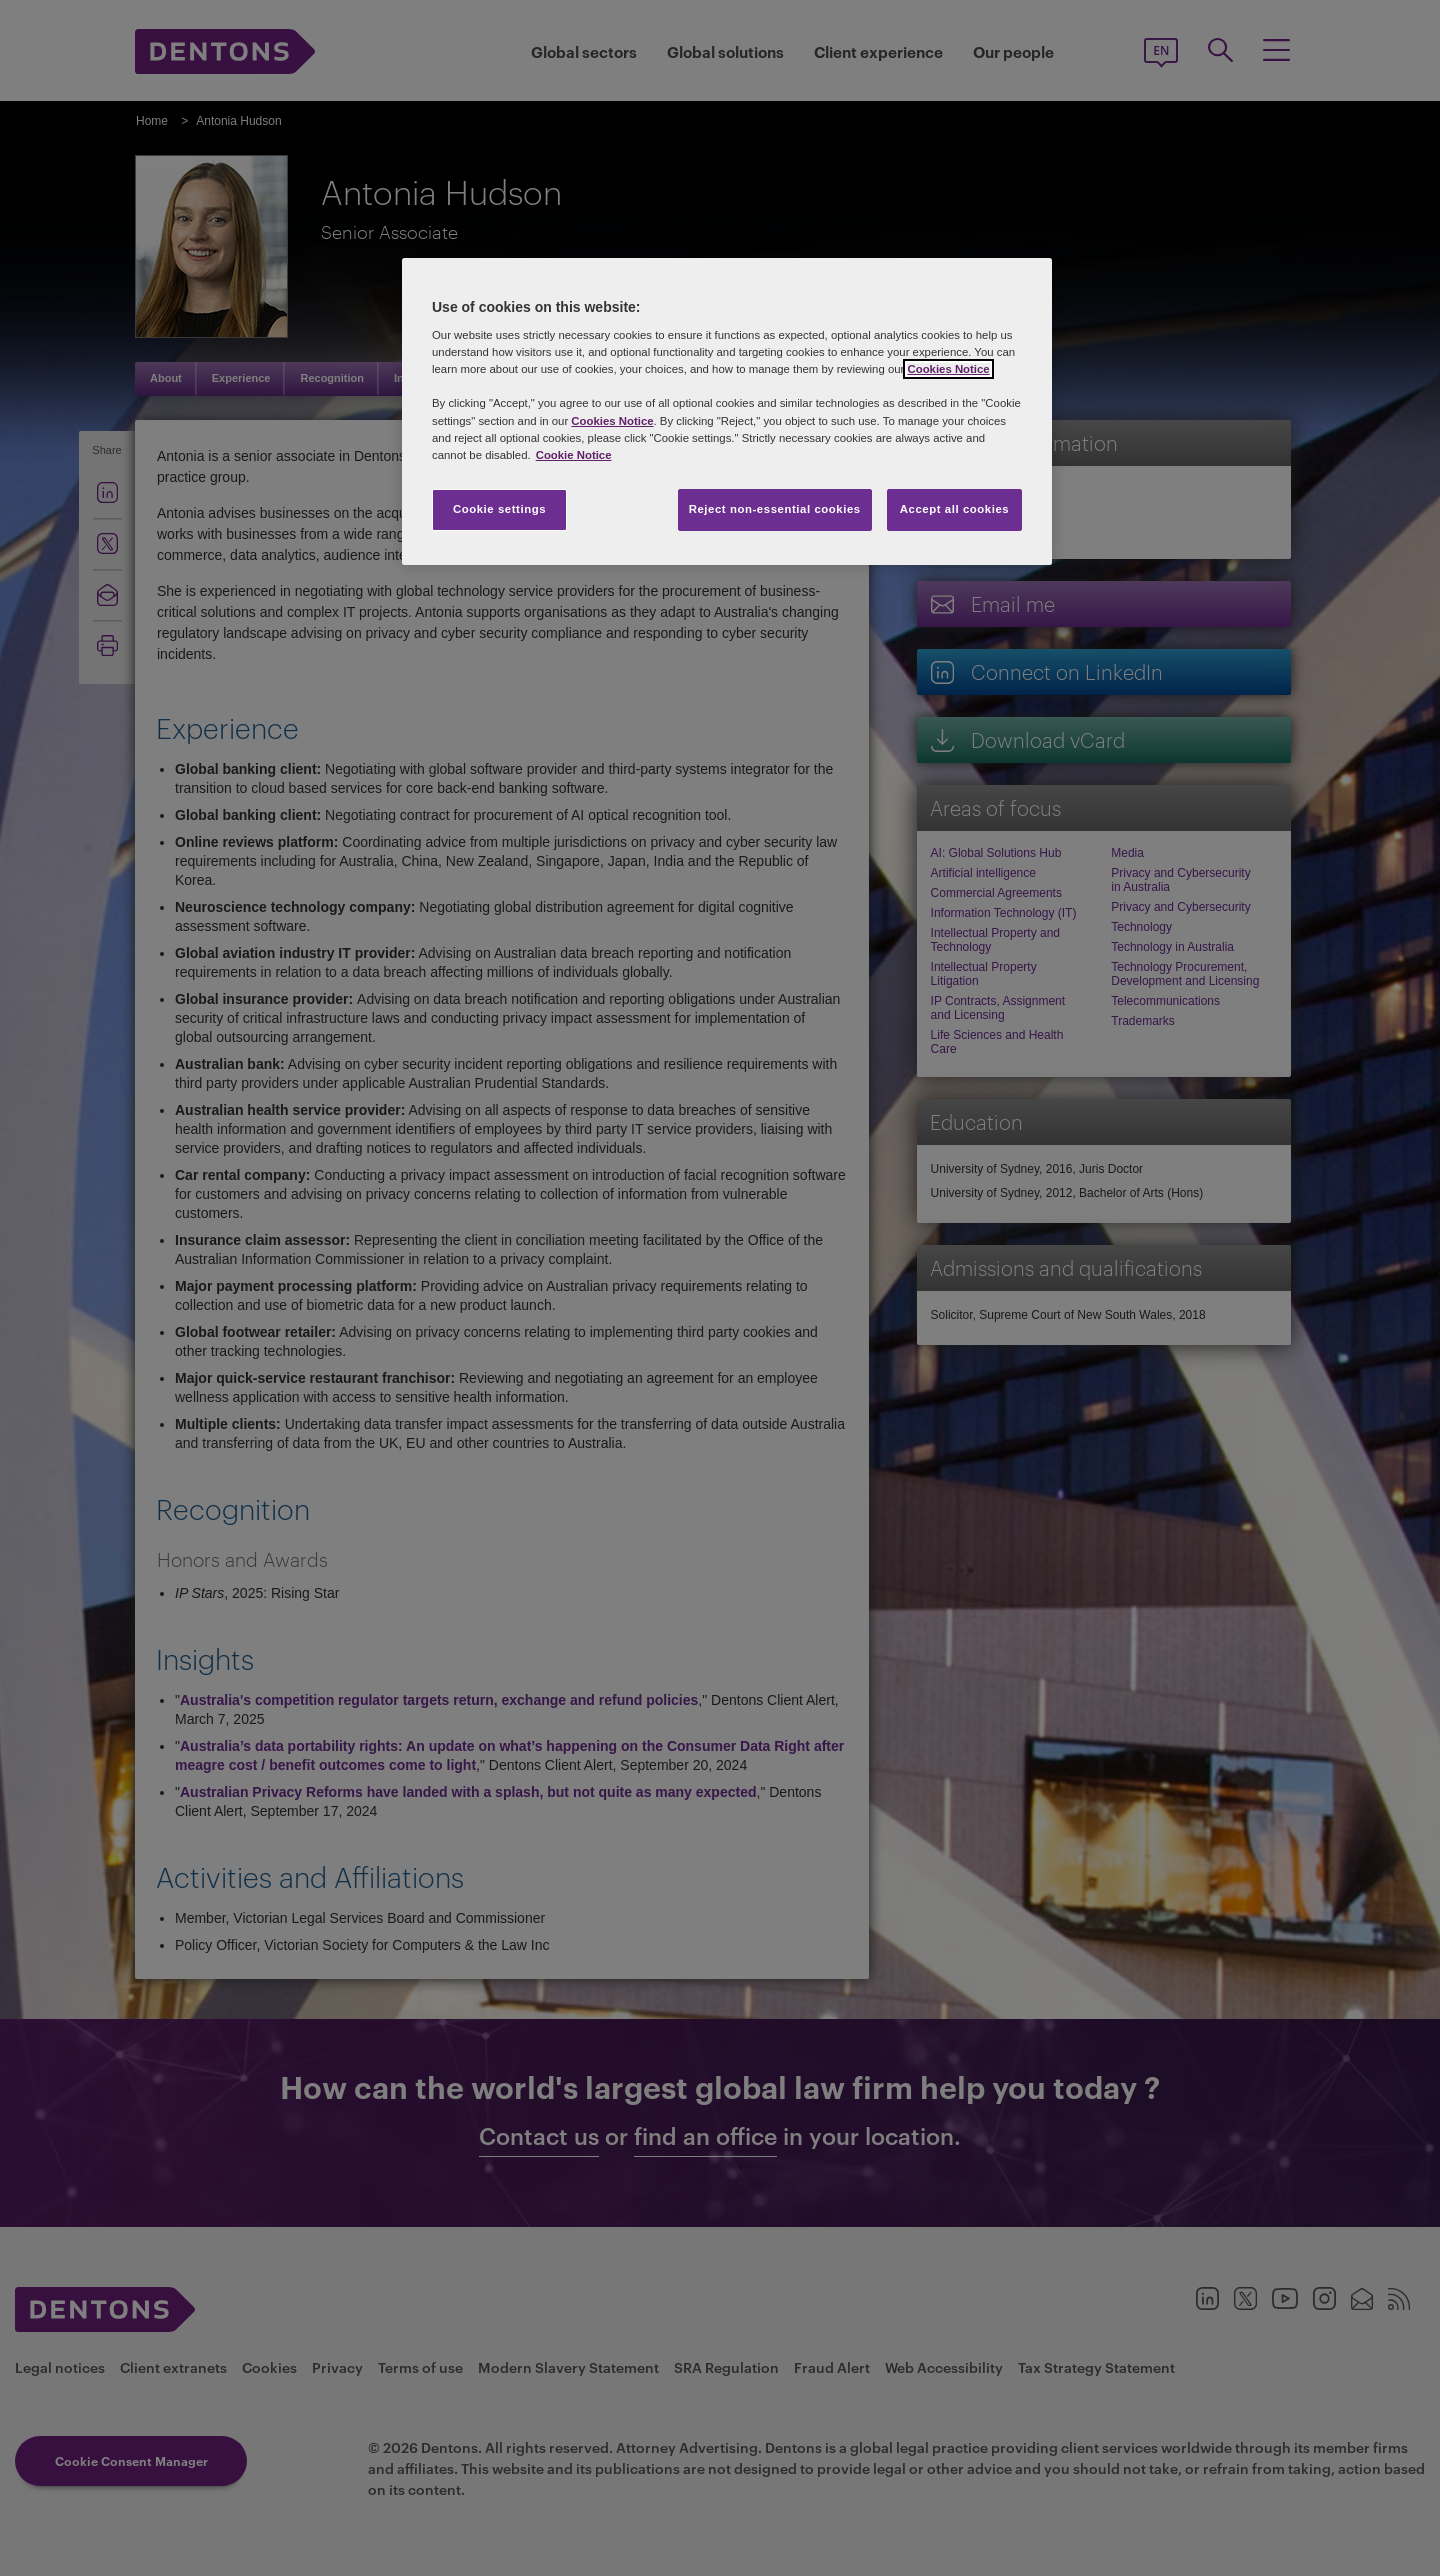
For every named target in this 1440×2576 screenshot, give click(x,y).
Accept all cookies (955, 509)
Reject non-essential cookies (775, 509)
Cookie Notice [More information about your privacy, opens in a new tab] (574, 455)
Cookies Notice (948, 369)
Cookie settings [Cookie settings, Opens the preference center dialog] (499, 509)
